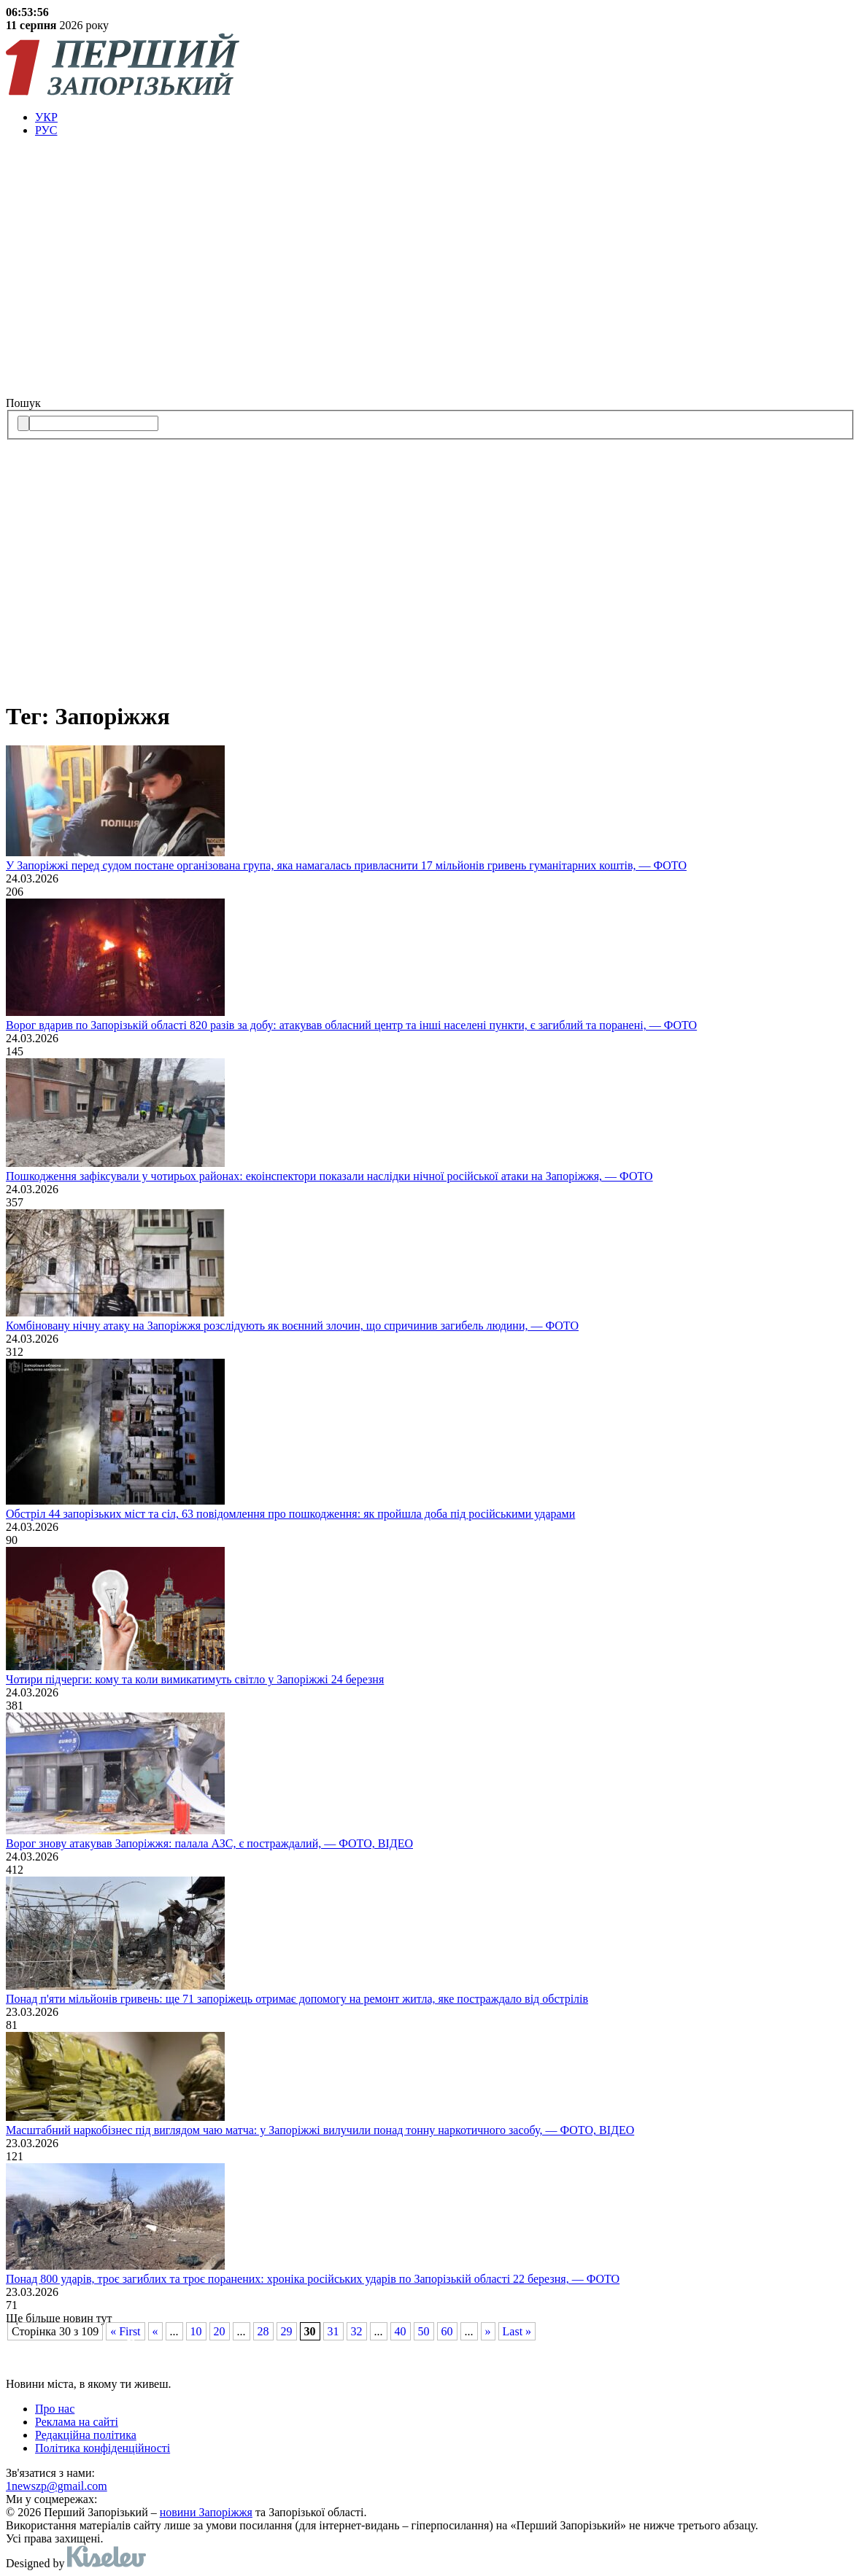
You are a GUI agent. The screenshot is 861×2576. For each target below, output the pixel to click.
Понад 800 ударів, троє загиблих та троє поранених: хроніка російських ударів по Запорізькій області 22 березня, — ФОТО (312, 2279)
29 (287, 2331)
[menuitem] (445, 117)
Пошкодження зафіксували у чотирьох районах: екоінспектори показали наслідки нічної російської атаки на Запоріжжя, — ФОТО (329, 1176)
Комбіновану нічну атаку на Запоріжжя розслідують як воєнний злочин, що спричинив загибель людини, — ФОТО (292, 1325)
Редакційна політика (85, 2435)
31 (333, 2331)
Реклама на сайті (76, 2422)
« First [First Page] (125, 2331)
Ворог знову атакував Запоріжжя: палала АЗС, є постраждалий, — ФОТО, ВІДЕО (209, 1843)
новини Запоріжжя (206, 2512)
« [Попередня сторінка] (155, 2331)
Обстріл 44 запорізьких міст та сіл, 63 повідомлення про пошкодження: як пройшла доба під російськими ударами (290, 1514)
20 (219, 2331)
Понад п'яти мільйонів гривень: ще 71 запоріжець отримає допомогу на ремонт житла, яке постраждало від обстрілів (297, 1999)
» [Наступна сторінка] (488, 2331)
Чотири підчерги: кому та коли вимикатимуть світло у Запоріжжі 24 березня (195, 1679)
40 (400, 2331)
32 (357, 2331)
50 (424, 2331)
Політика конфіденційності (102, 2448)
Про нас (54, 2408)
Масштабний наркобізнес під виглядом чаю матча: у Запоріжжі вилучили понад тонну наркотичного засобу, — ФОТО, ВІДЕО (320, 2130)
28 (263, 2331)
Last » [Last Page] (517, 2331)
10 (196, 2331)
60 (447, 2331)
